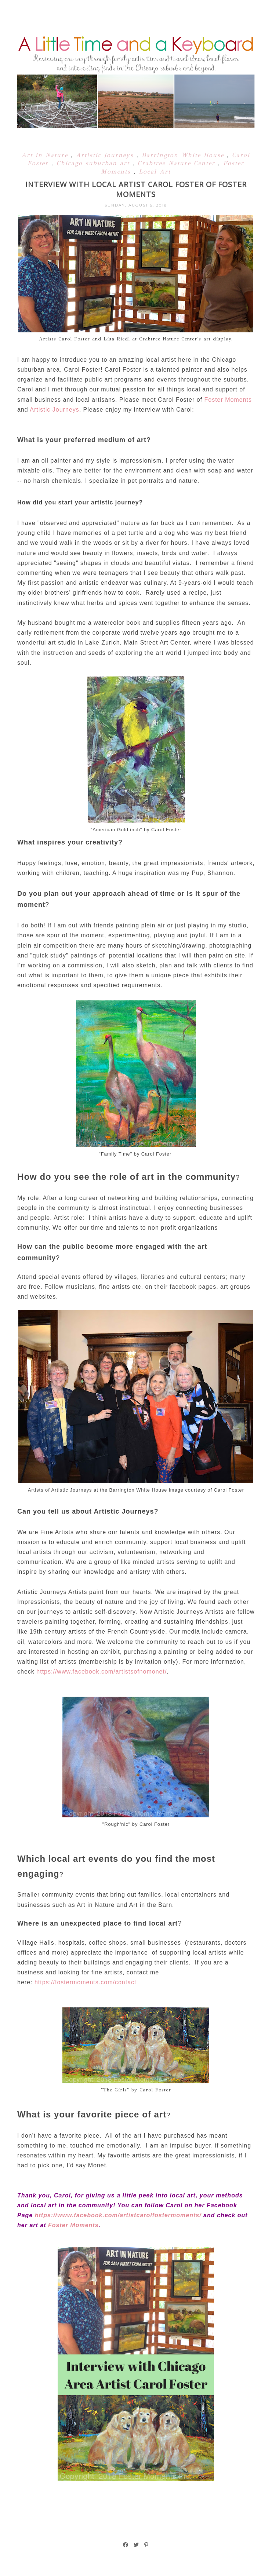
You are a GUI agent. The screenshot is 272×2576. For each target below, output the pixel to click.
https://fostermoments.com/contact (86, 1982)
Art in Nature (46, 155)
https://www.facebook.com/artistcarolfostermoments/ (118, 2215)
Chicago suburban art (95, 163)
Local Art (155, 171)
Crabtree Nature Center (178, 163)
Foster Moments (228, 400)
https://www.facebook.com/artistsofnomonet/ (101, 1671)
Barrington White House (184, 155)
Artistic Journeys (106, 155)
